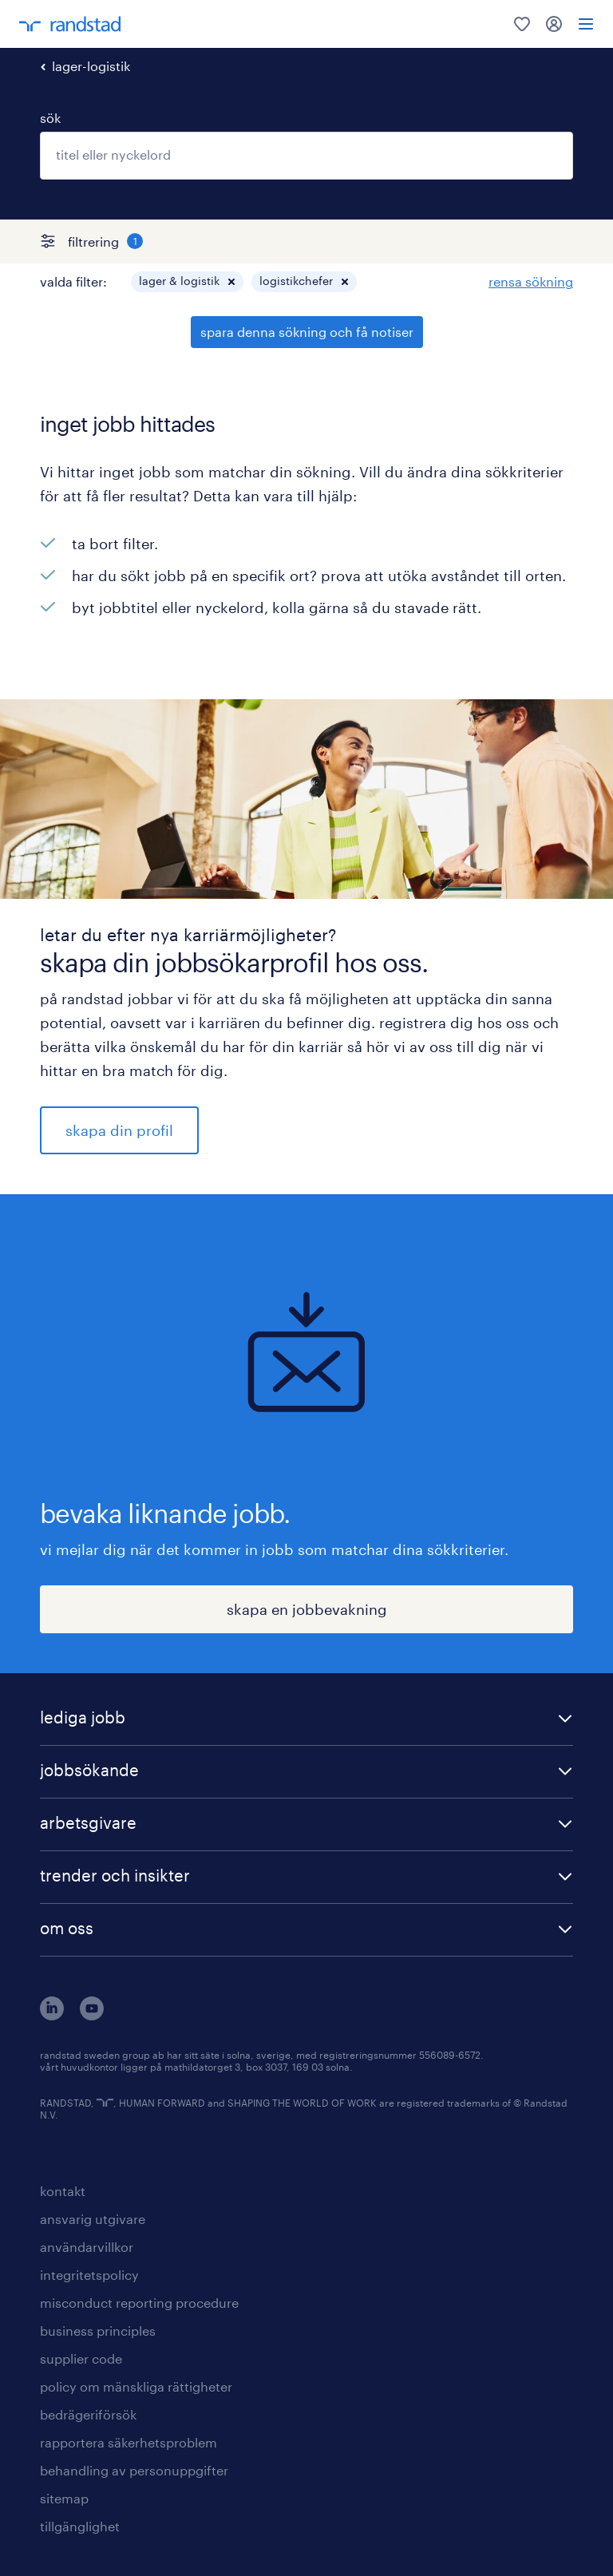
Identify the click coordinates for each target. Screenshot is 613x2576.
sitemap (64, 2498)
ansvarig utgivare (92, 2218)
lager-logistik (91, 65)
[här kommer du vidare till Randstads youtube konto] (92, 2015)
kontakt (62, 2190)
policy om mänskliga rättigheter (136, 2386)
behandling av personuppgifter (134, 2470)
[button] (231, 282)
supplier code (81, 2358)
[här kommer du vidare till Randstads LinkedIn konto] (52, 2015)
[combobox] (306, 156)
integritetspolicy (89, 2274)
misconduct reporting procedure (139, 2302)
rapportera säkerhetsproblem (128, 2442)
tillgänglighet (80, 2526)
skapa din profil (119, 1130)
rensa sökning (530, 281)
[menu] (585, 24)
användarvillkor (86, 2246)
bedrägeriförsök (88, 2414)
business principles (98, 2330)
